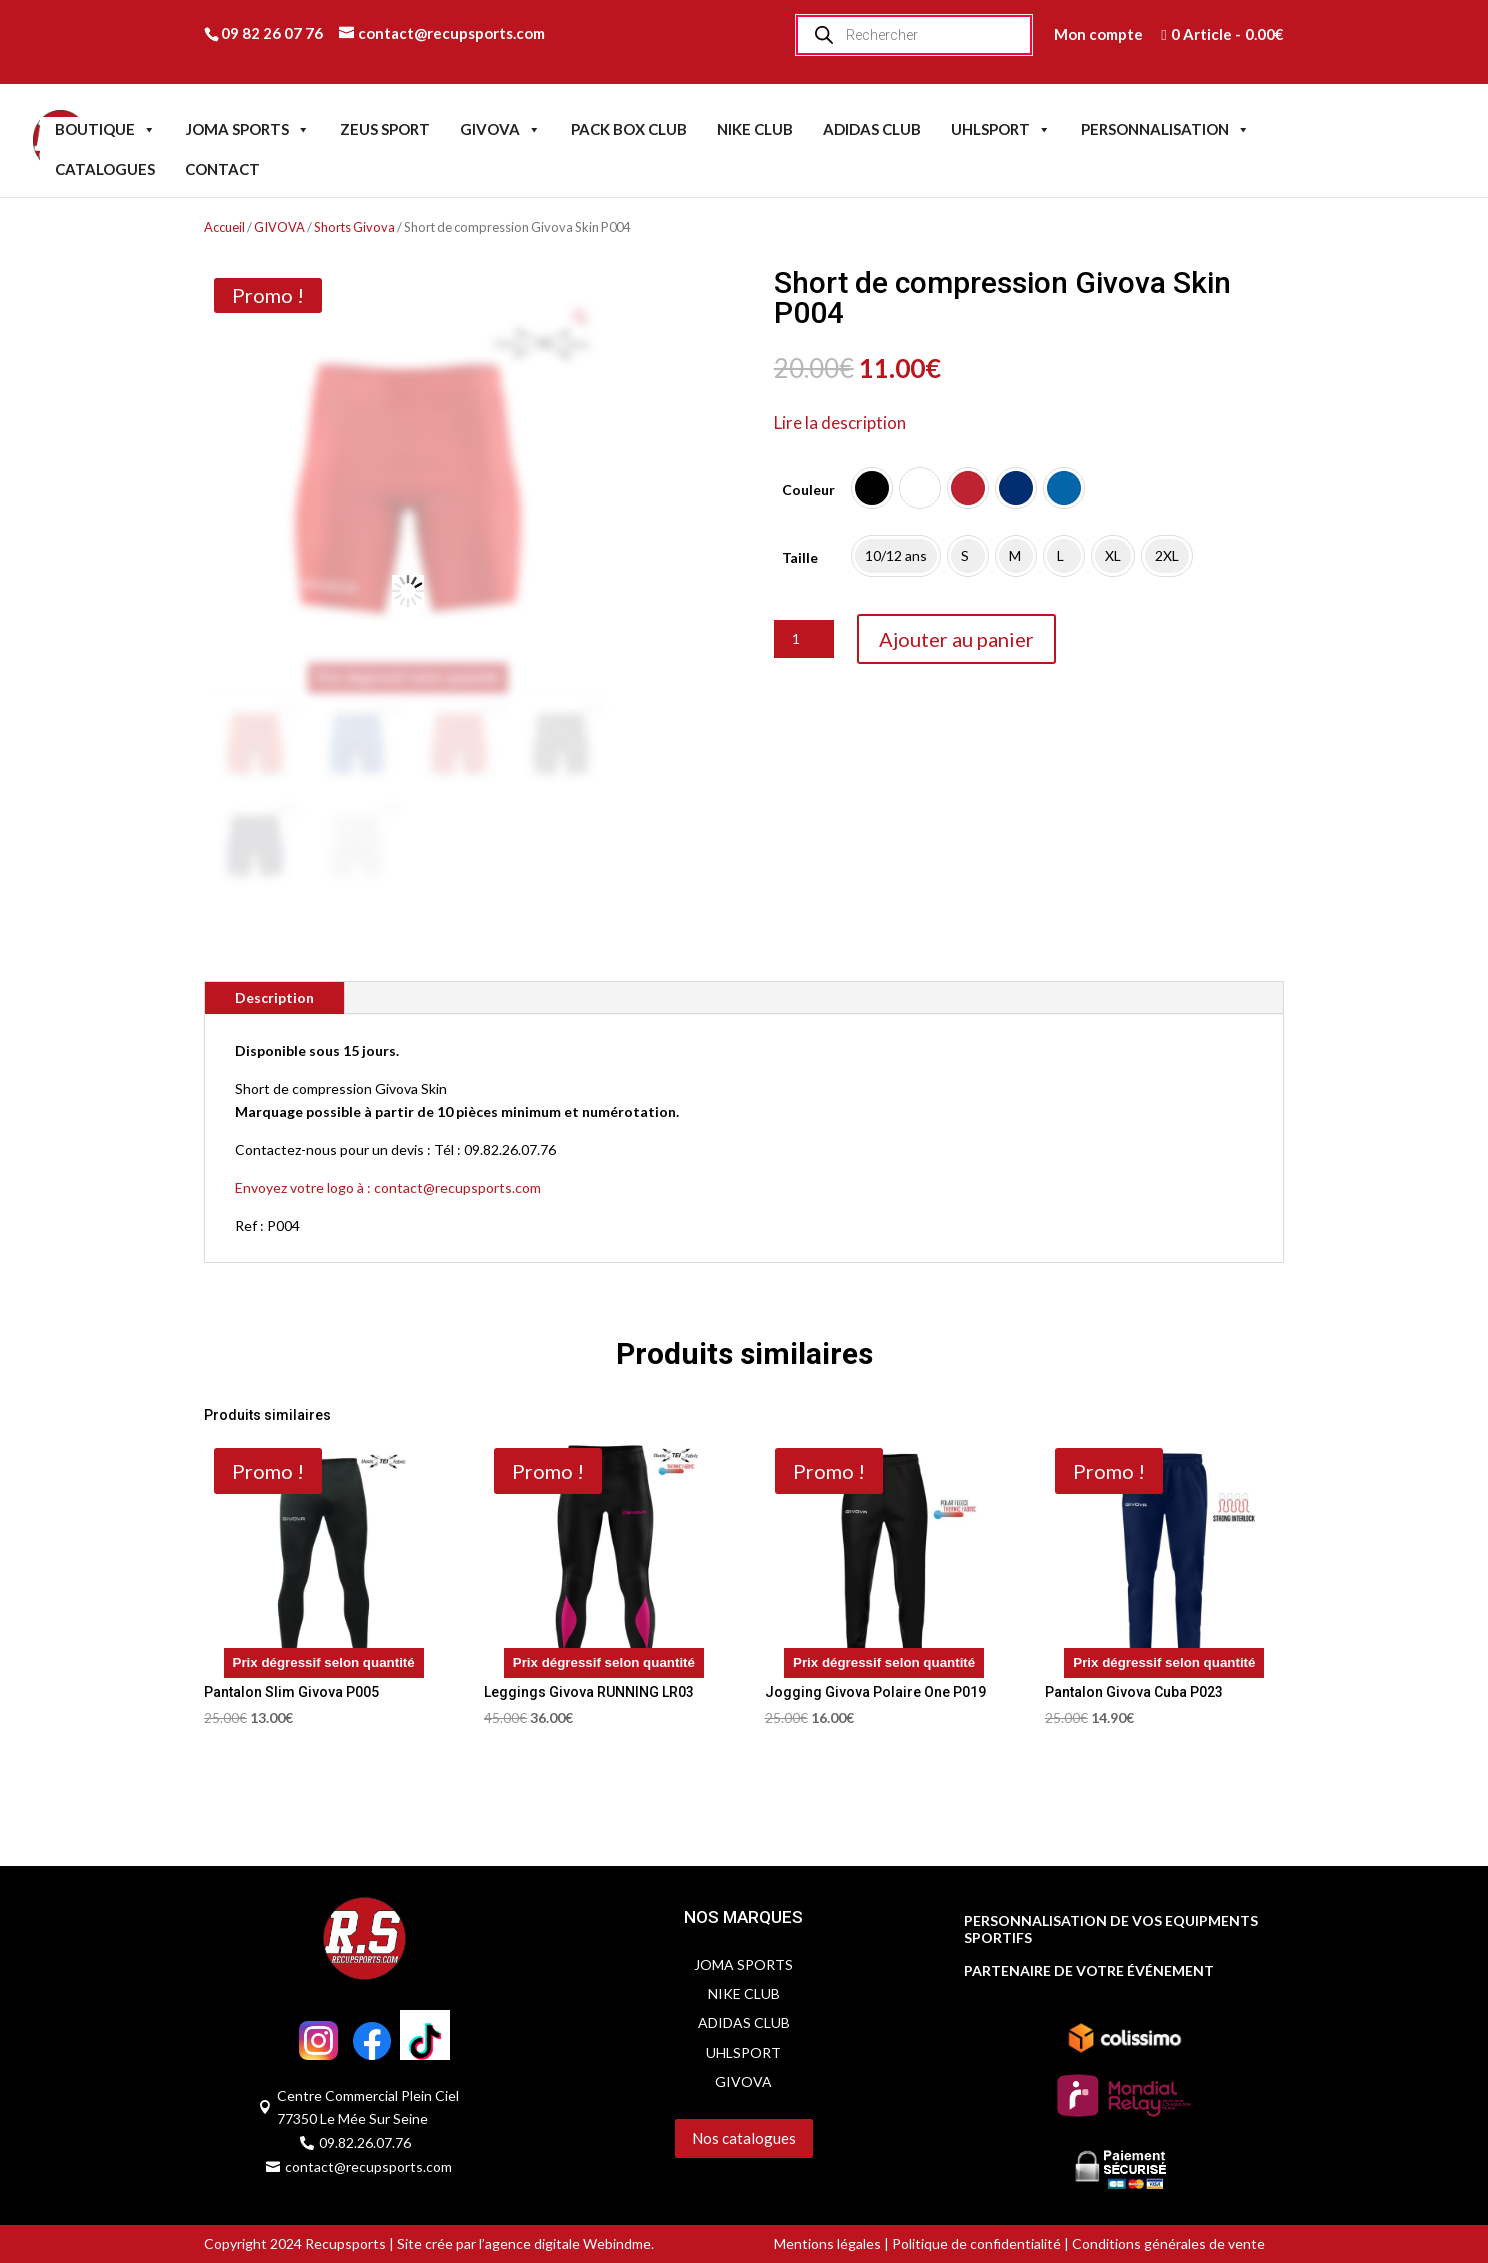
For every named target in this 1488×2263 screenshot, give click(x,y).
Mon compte (1098, 34)
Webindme (617, 2243)
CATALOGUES (105, 169)
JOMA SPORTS (248, 129)
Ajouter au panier (956, 639)
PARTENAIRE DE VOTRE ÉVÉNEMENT (1089, 1971)
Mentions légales (827, 2243)
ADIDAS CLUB (872, 129)
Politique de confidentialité (976, 2243)
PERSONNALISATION (1165, 129)
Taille (800, 557)
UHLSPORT (1001, 129)
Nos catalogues (744, 2138)
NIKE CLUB (755, 129)
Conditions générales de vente (1167, 2243)
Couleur (808, 489)
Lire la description (840, 422)
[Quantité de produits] (804, 639)
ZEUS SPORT (385, 129)
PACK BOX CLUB (629, 129)
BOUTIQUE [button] (105, 129)
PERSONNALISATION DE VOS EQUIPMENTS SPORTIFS (1111, 1929)
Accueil (224, 227)
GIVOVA (500, 129)
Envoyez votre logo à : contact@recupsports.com (388, 1187)
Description (274, 997)
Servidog (611, 2177)
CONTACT (222, 169)
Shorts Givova (354, 227)
